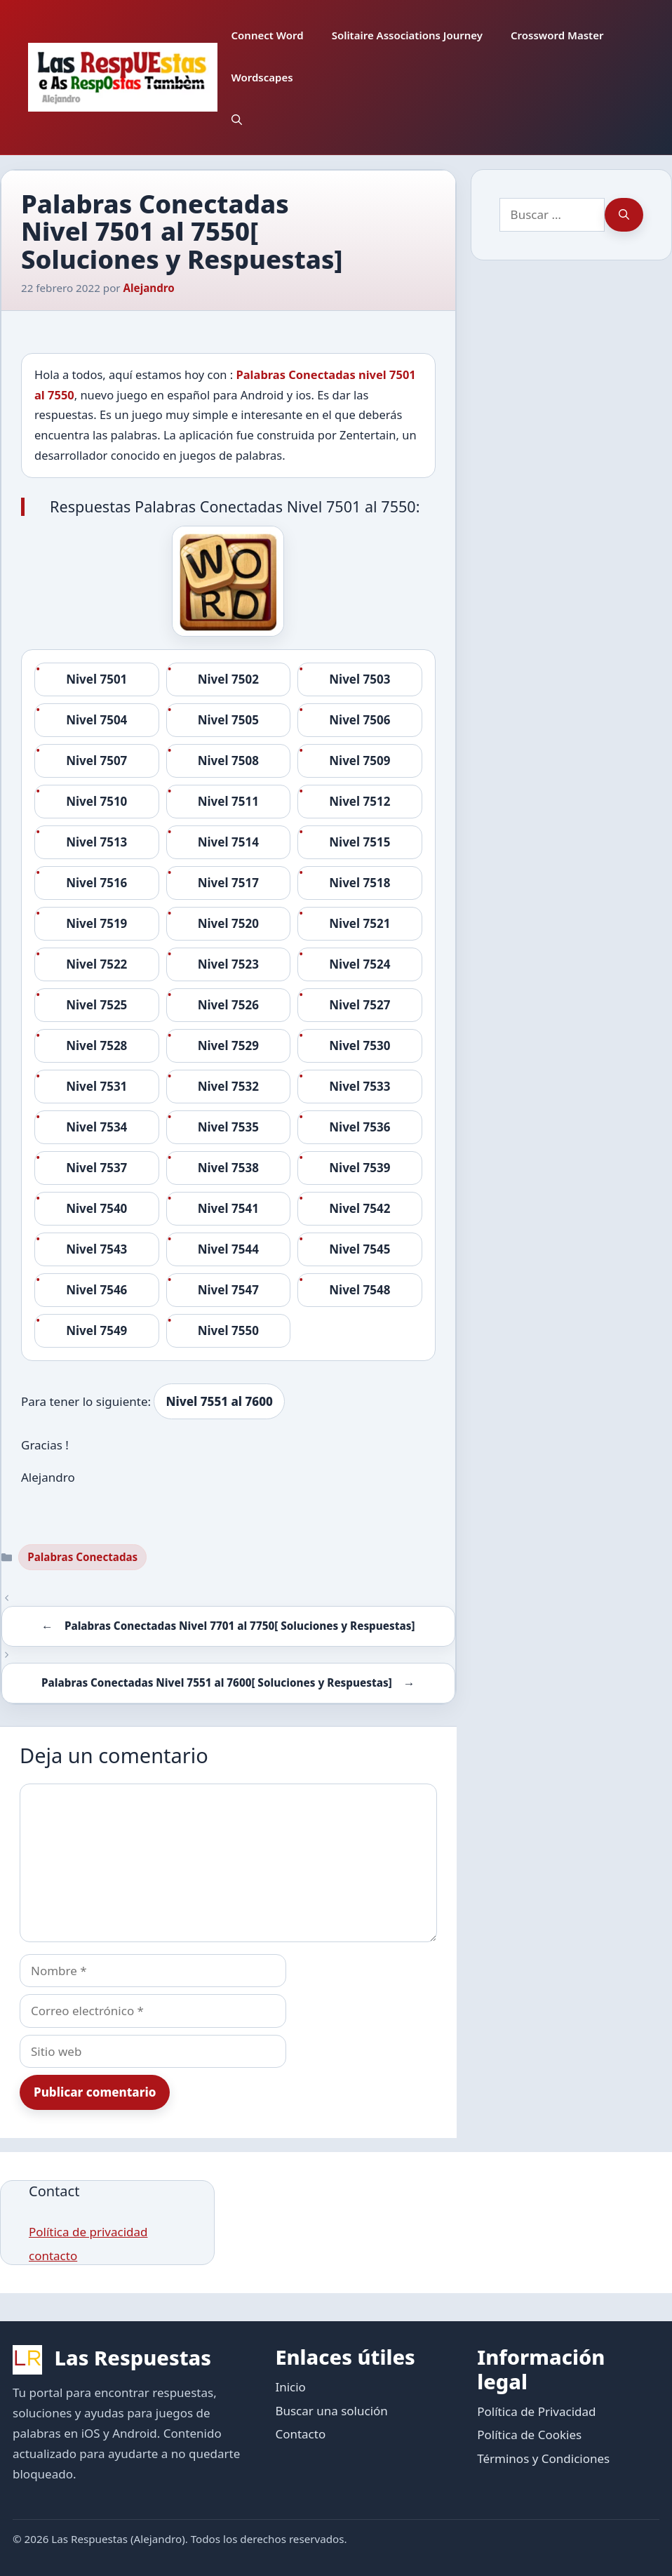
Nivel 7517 (228, 883)
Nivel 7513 (96, 842)
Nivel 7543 (96, 1249)
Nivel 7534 (96, 1127)
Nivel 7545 (359, 1249)
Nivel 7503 (359, 679)
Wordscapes (262, 77)
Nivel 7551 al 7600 (219, 1401)
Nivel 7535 (228, 1127)
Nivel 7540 (96, 1208)
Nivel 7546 (96, 1290)
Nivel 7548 (359, 1290)
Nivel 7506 (359, 720)
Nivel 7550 (228, 1330)
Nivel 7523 (228, 964)
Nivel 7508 (228, 760)
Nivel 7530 (359, 1045)
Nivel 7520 (228, 923)
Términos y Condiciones (543, 2458)
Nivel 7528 (96, 1045)
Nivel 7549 (96, 1330)
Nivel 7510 (96, 801)
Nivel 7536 (359, 1127)
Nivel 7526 (228, 1005)
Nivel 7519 (96, 923)
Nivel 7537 (96, 1168)
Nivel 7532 (228, 1086)
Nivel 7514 (228, 842)
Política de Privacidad (536, 2411)
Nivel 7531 (96, 1086)
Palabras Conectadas (82, 1557)
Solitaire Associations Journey (407, 35)
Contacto (300, 2434)
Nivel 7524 (359, 964)
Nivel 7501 (96, 679)
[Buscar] (624, 215)
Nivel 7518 (359, 883)
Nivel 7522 (96, 964)
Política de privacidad (88, 2232)
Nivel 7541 (228, 1208)
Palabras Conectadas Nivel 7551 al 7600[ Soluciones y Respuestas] (216, 1682)
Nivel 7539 (359, 1168)
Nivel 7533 (359, 1086)
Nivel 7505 (228, 720)
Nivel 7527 (359, 1005)
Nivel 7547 (228, 1290)
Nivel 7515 (359, 842)
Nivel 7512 (359, 801)
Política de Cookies (529, 2434)
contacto (53, 2256)
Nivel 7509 (359, 760)
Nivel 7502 (228, 679)
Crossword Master (557, 35)
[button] (236, 119)
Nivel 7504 (96, 720)
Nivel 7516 (96, 883)
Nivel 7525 (96, 1005)
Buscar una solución (331, 2411)
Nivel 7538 (228, 1168)
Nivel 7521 (359, 923)
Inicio (290, 2387)
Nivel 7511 (228, 801)
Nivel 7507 (96, 760)
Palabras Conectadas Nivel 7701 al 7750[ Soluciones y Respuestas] (240, 1626)
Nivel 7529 (228, 1045)
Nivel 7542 (359, 1208)
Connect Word (267, 35)
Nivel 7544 (228, 1249)
